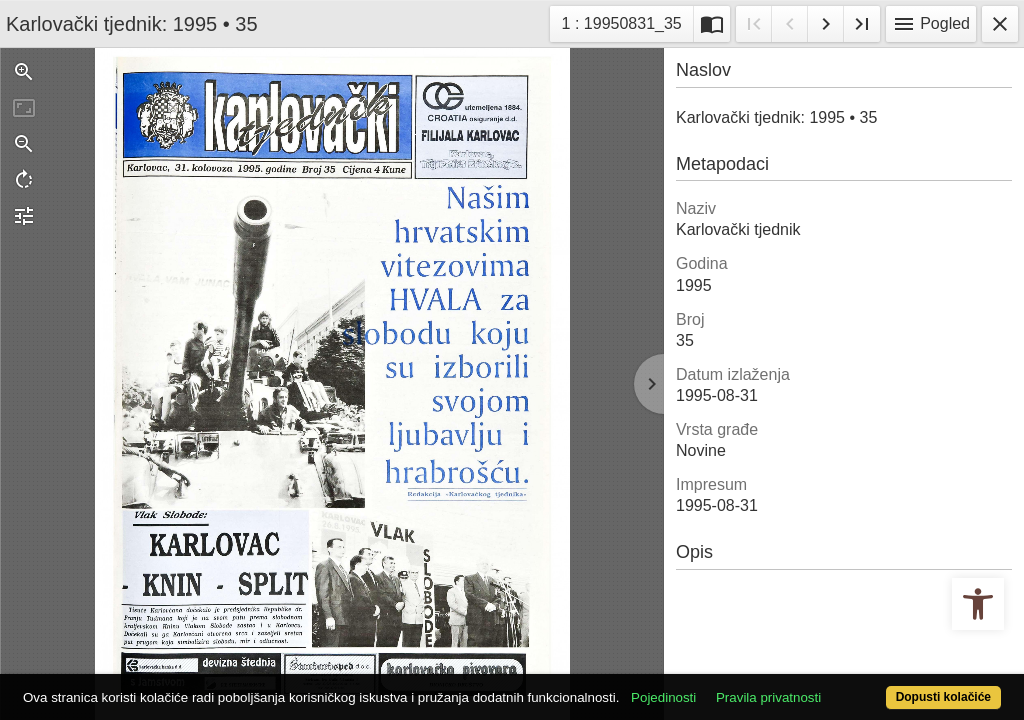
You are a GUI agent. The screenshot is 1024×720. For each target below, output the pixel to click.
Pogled (931, 24)
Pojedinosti (714, 662)
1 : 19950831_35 (623, 21)
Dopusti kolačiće (887, 686)
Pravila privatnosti (819, 662)
